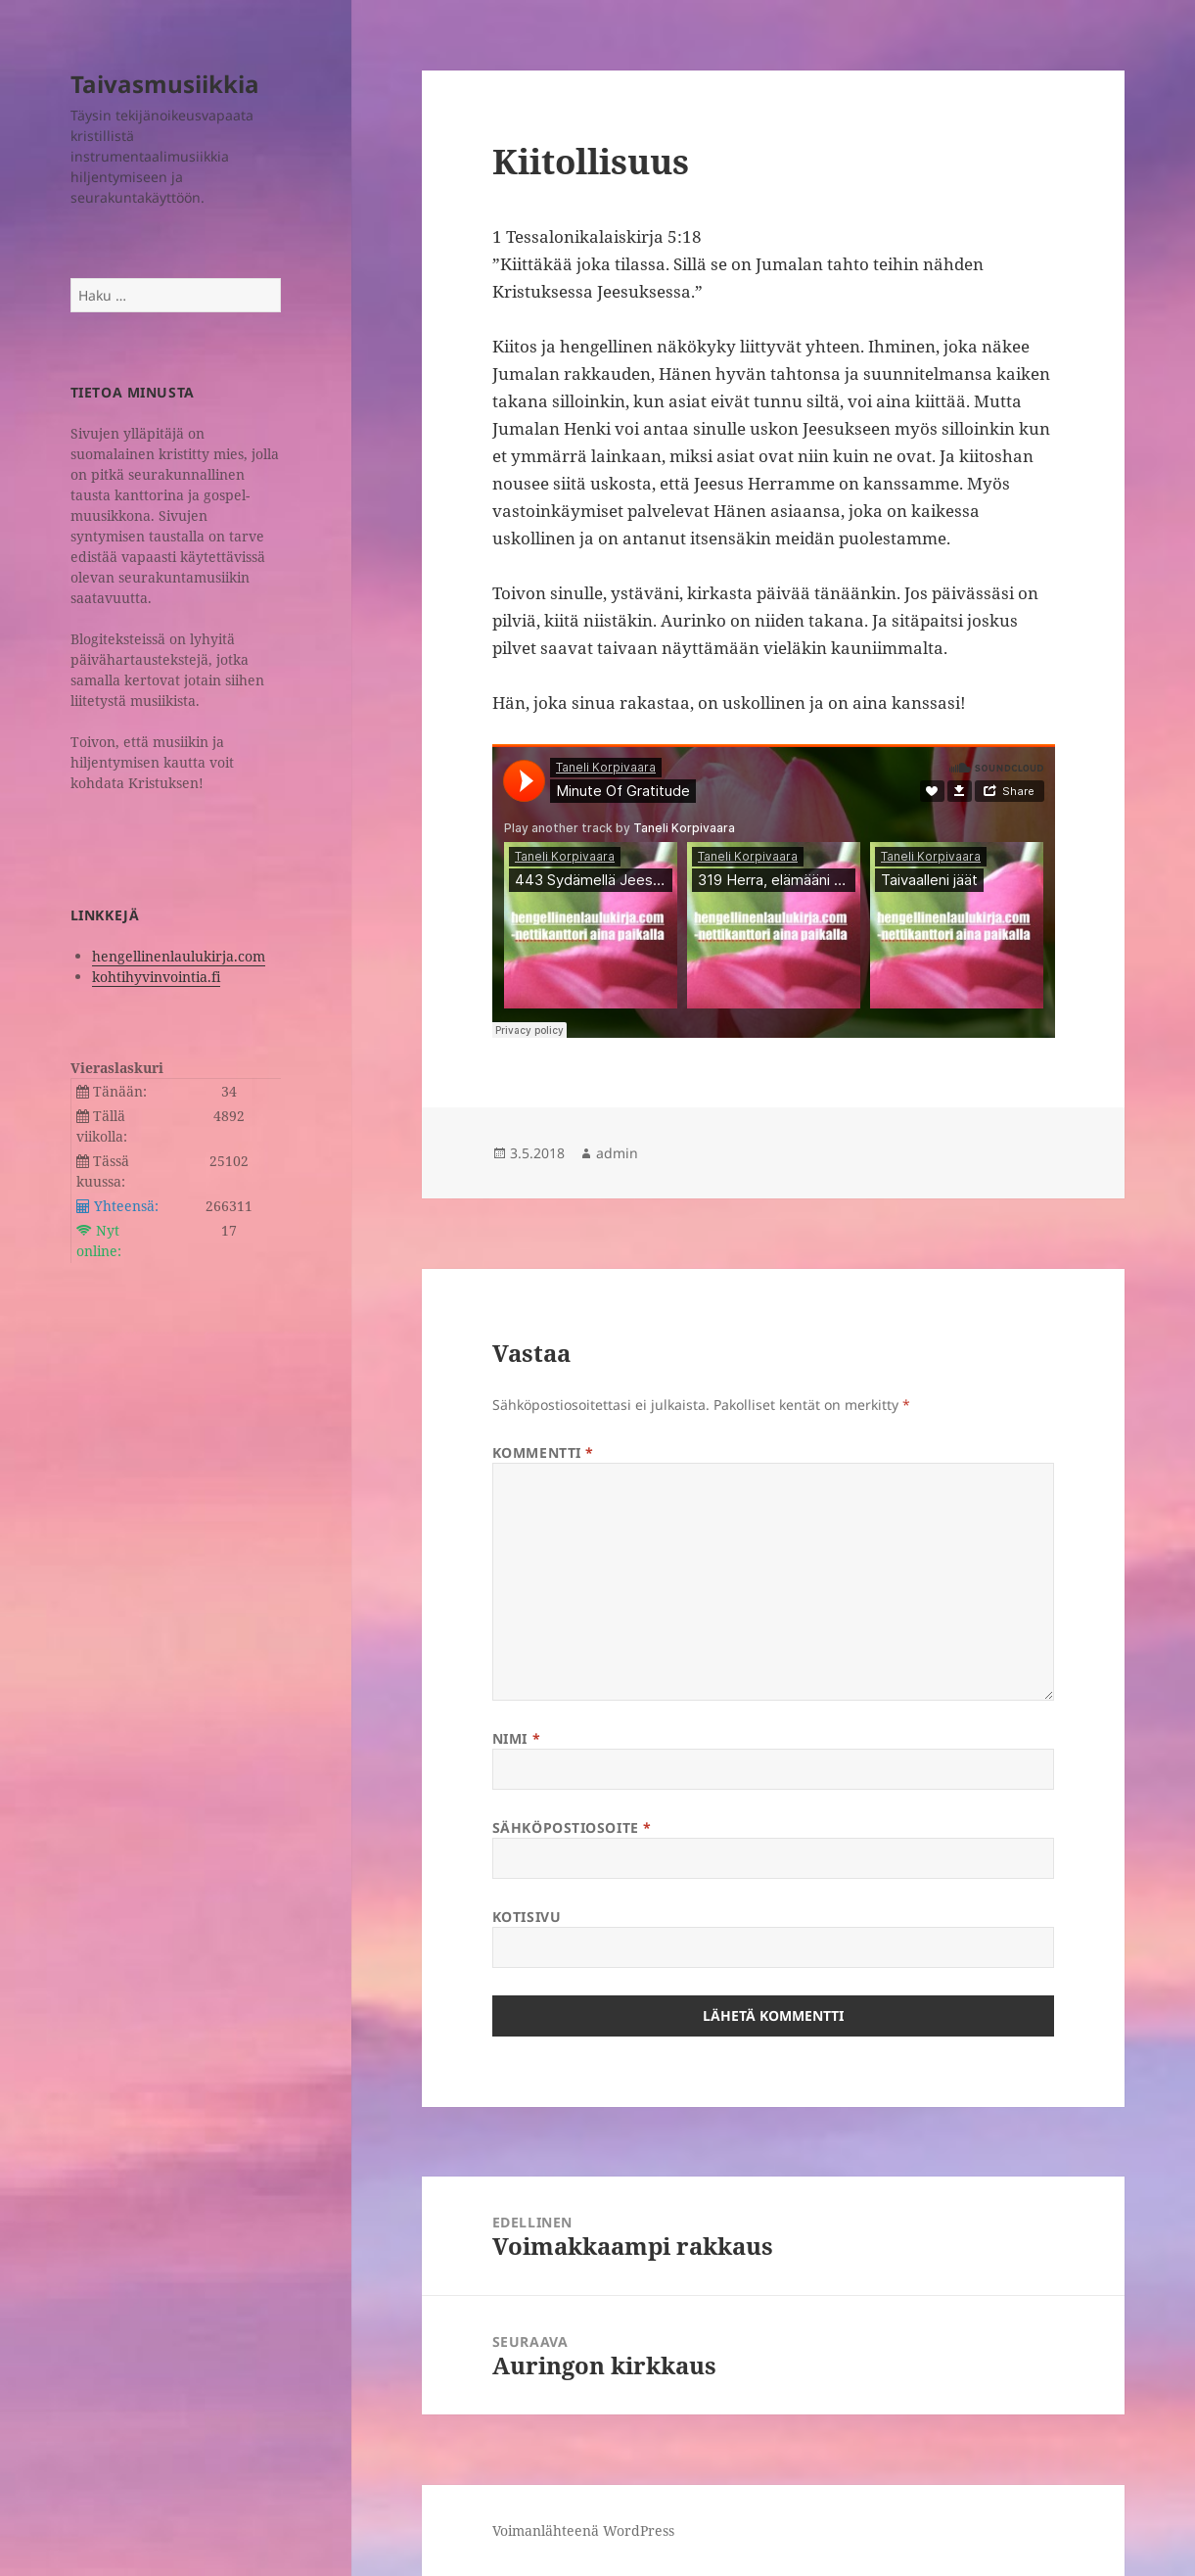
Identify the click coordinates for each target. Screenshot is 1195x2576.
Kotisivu (526, 1916)
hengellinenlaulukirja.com (178, 956)
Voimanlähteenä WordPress (583, 2530)
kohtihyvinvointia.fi (156, 976)
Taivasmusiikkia (164, 84)
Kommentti (543, 1452)
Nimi (516, 1738)
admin (617, 1153)
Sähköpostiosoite (572, 1827)
